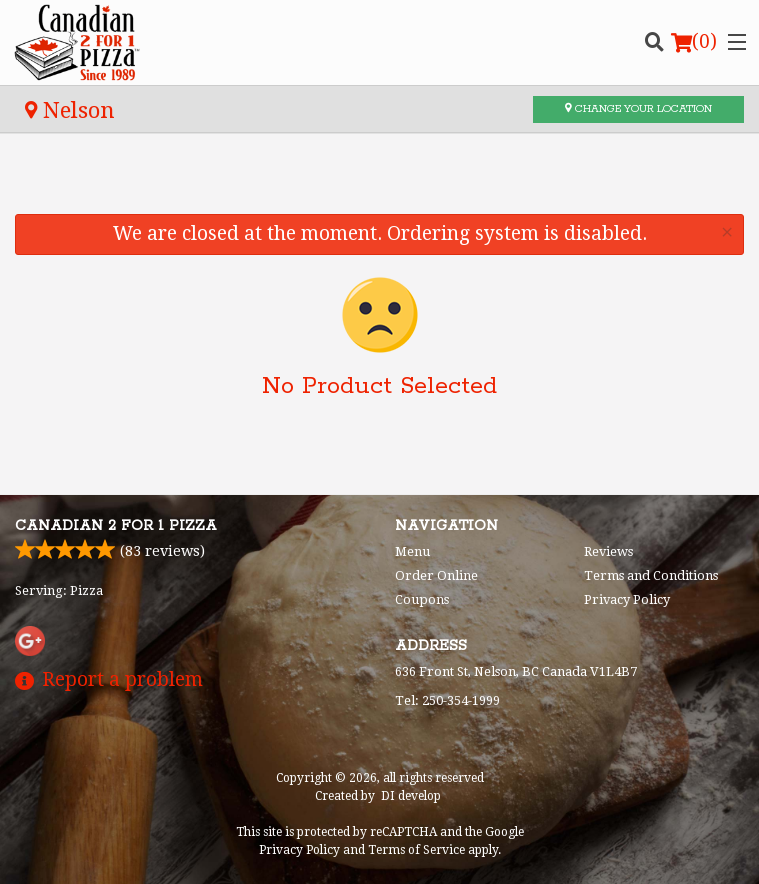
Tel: (447, 700)
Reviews (608, 551)
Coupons (422, 599)
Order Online (436, 575)
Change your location (638, 109)
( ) (694, 42)
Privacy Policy (627, 599)
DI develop (411, 796)
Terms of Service (416, 850)
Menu (412, 551)
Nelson (70, 110)
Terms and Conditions (651, 575)
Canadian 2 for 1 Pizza (116, 526)
